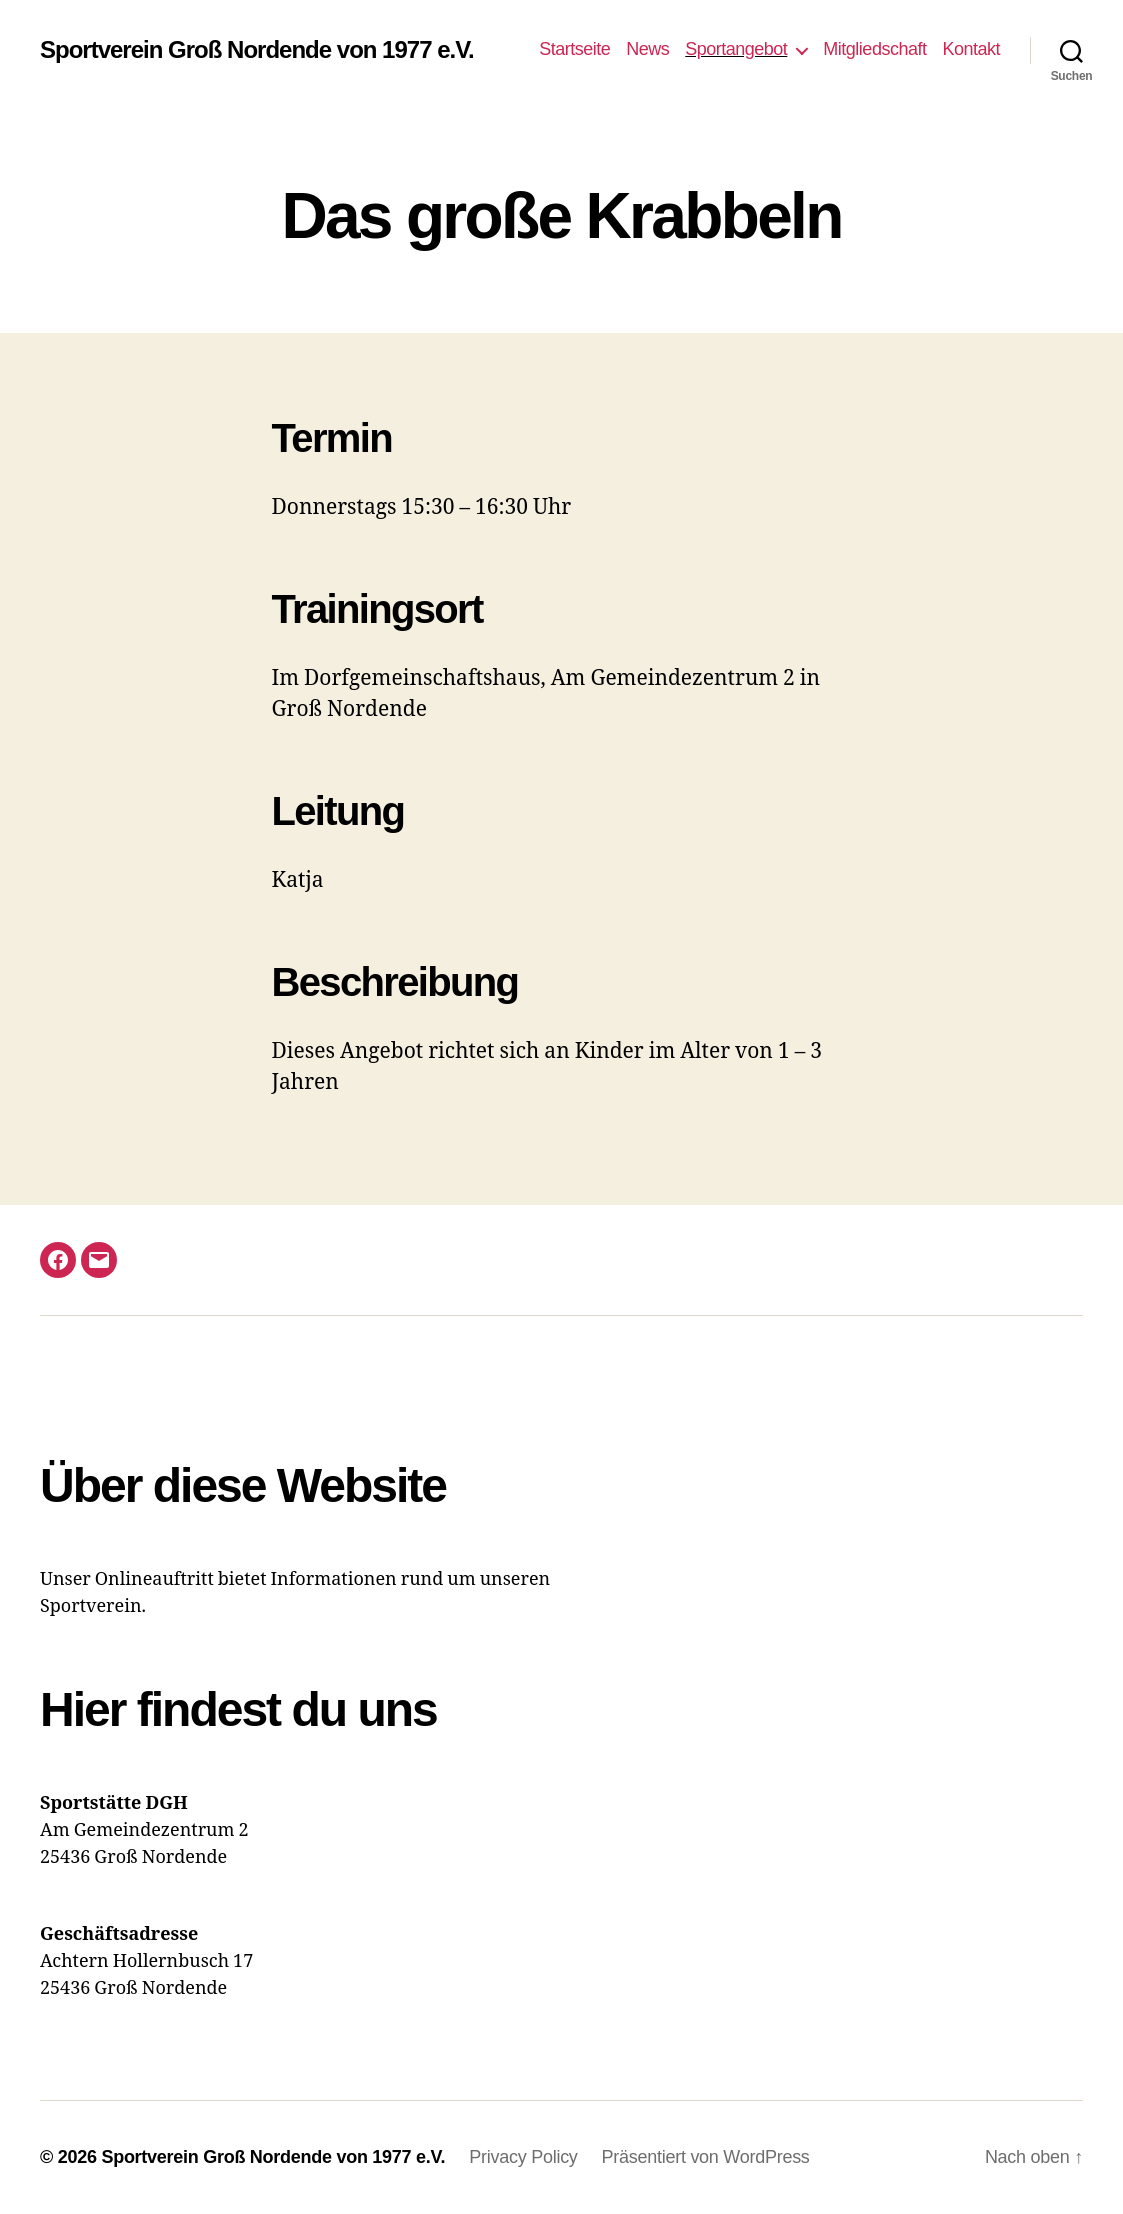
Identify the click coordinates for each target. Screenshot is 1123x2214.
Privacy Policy (523, 2157)
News (647, 49)
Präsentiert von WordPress (706, 2157)
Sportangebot (736, 49)
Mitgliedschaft (874, 49)
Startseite (574, 49)
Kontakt (971, 49)
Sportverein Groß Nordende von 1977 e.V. (257, 50)
